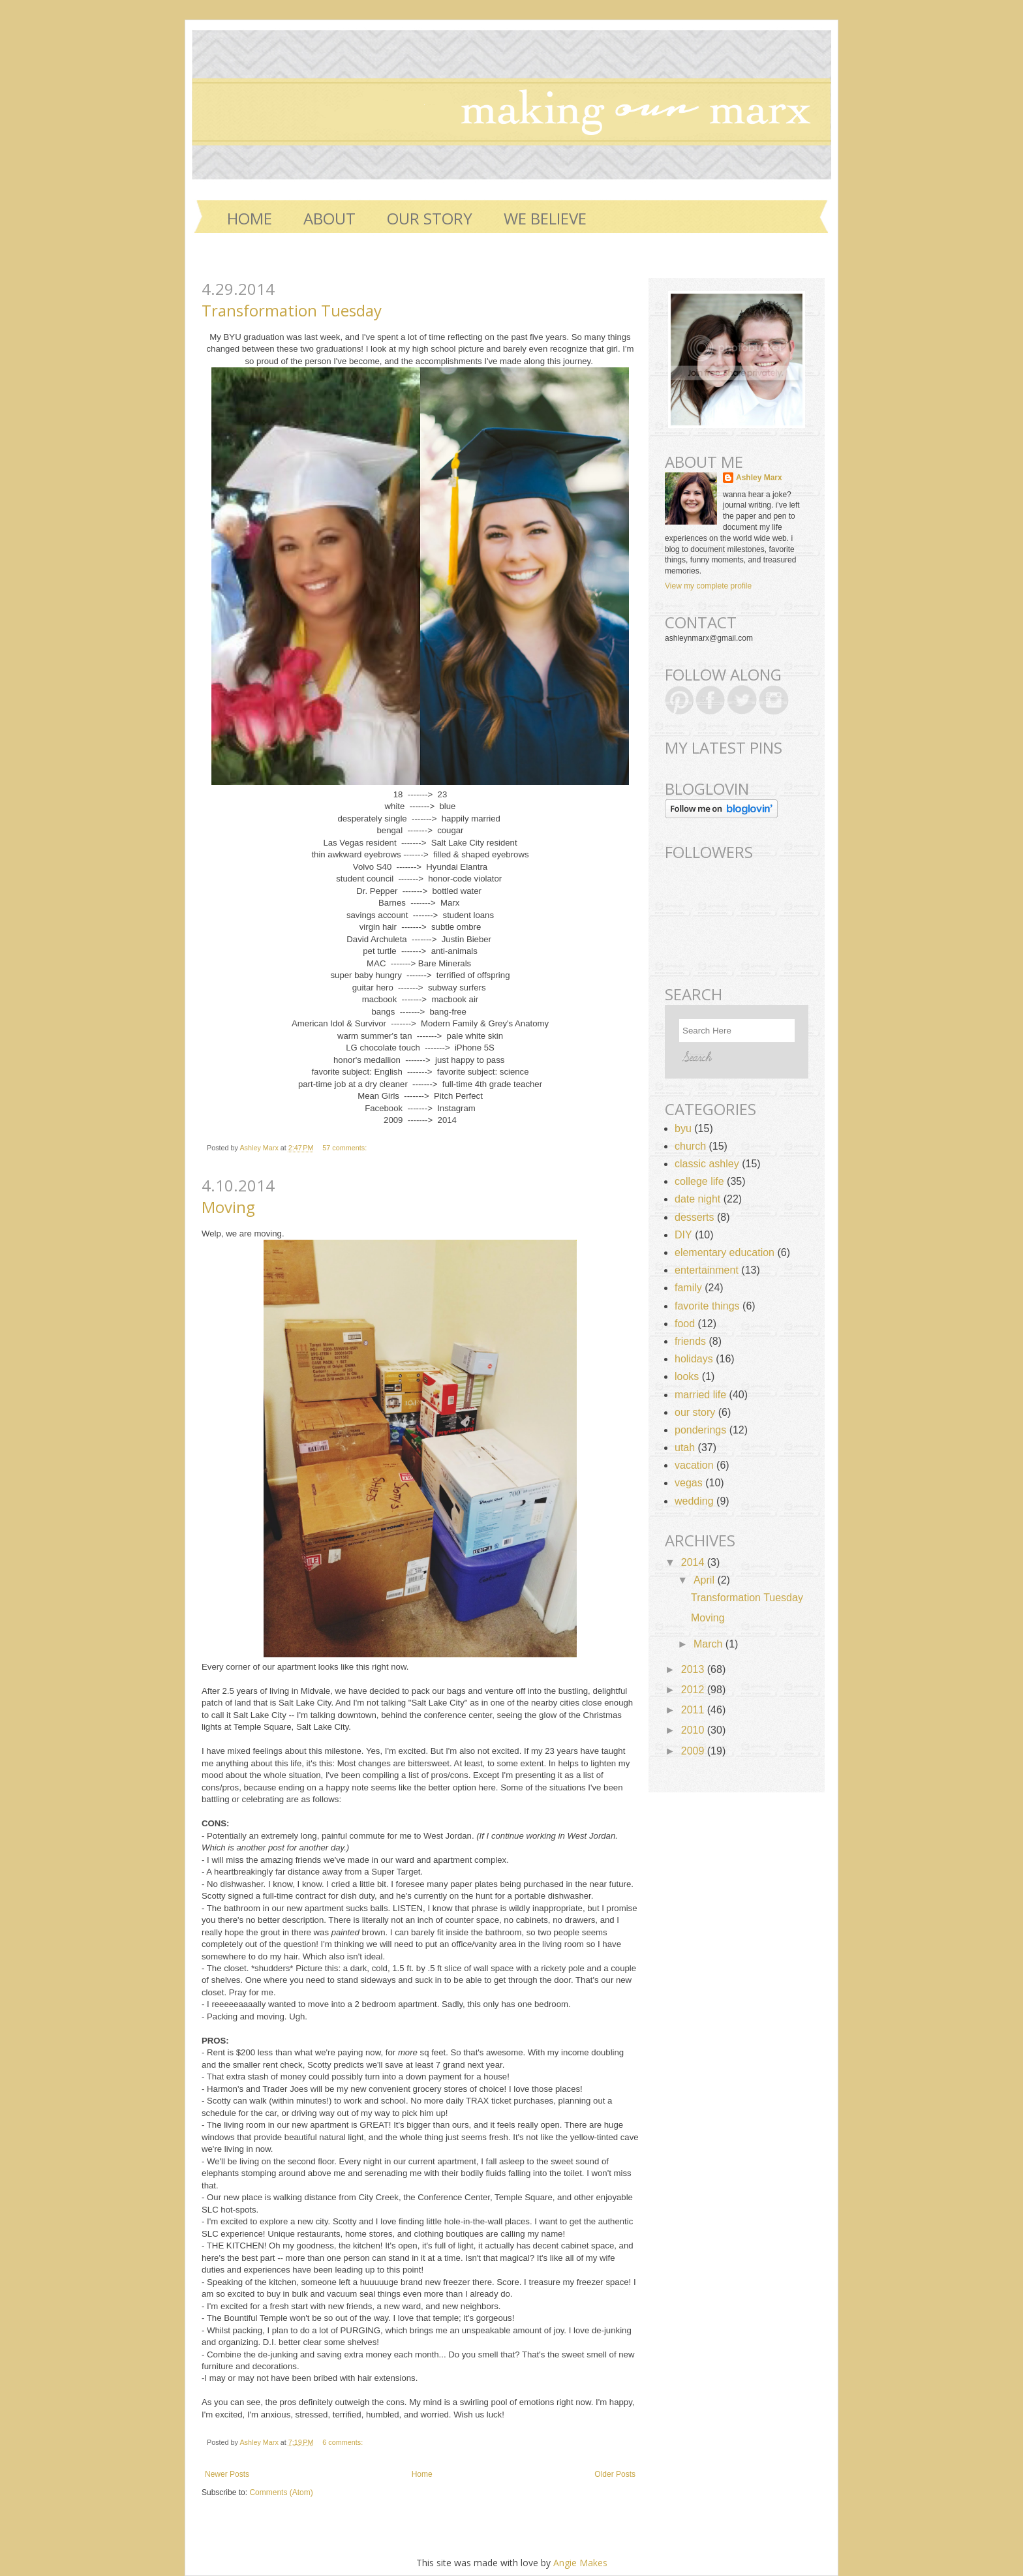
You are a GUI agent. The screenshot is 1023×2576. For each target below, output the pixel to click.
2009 (694, 1750)
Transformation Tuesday (292, 310)
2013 (694, 1669)
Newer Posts (227, 2474)
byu (683, 1128)
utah (685, 1447)
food (685, 1323)
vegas (689, 1482)
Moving (228, 1207)
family (688, 1287)
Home (249, 218)
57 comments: (345, 1148)
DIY (683, 1234)
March (709, 1643)
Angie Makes (580, 2562)
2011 (694, 1709)
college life (699, 1181)
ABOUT (329, 218)
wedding (694, 1501)
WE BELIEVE (545, 218)
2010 (694, 1730)
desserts (694, 1217)
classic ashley (707, 1163)
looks (687, 1376)
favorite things (707, 1305)
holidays (694, 1358)
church (690, 1146)
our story (695, 1412)
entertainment (707, 1270)
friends (690, 1341)
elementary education (724, 1252)
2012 (694, 1689)
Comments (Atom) (281, 2492)
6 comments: (343, 2442)
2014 (694, 1562)
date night (697, 1198)
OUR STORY (429, 218)
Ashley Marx (259, 1148)
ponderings (700, 1429)
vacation (694, 1465)
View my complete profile (708, 585)
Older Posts (614, 2474)
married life (700, 1394)
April (705, 1580)
